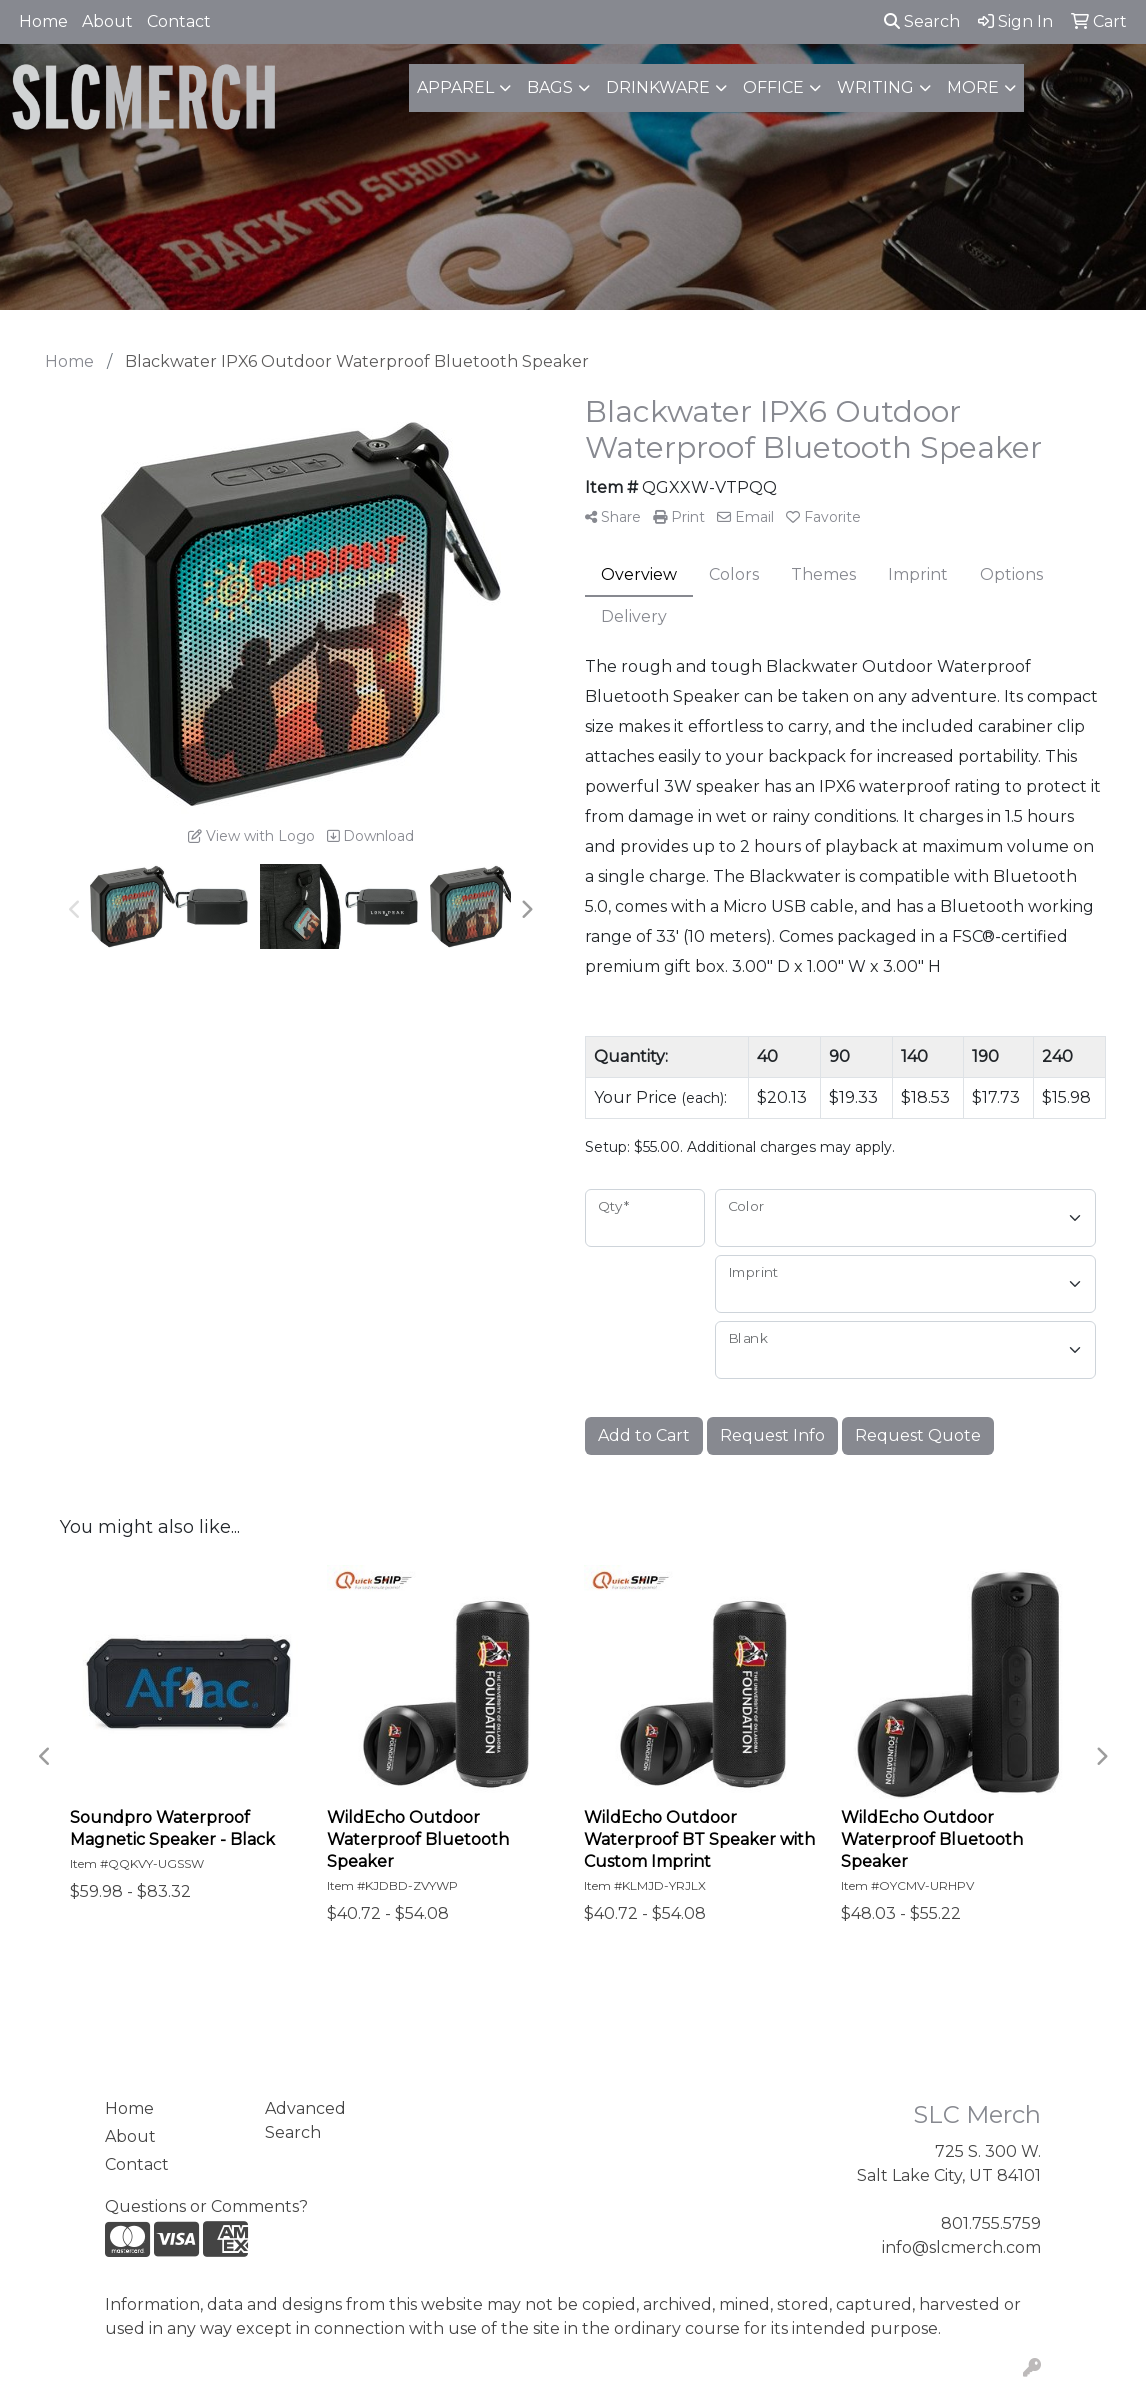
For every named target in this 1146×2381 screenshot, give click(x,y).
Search (922, 21)
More (973, 87)
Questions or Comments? (206, 2206)
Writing (875, 87)
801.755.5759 (991, 2223)
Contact (179, 21)
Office (773, 87)
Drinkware (658, 87)
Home (43, 21)
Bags (550, 87)
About (107, 21)
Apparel (455, 87)
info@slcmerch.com (961, 2247)
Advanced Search (305, 2120)
